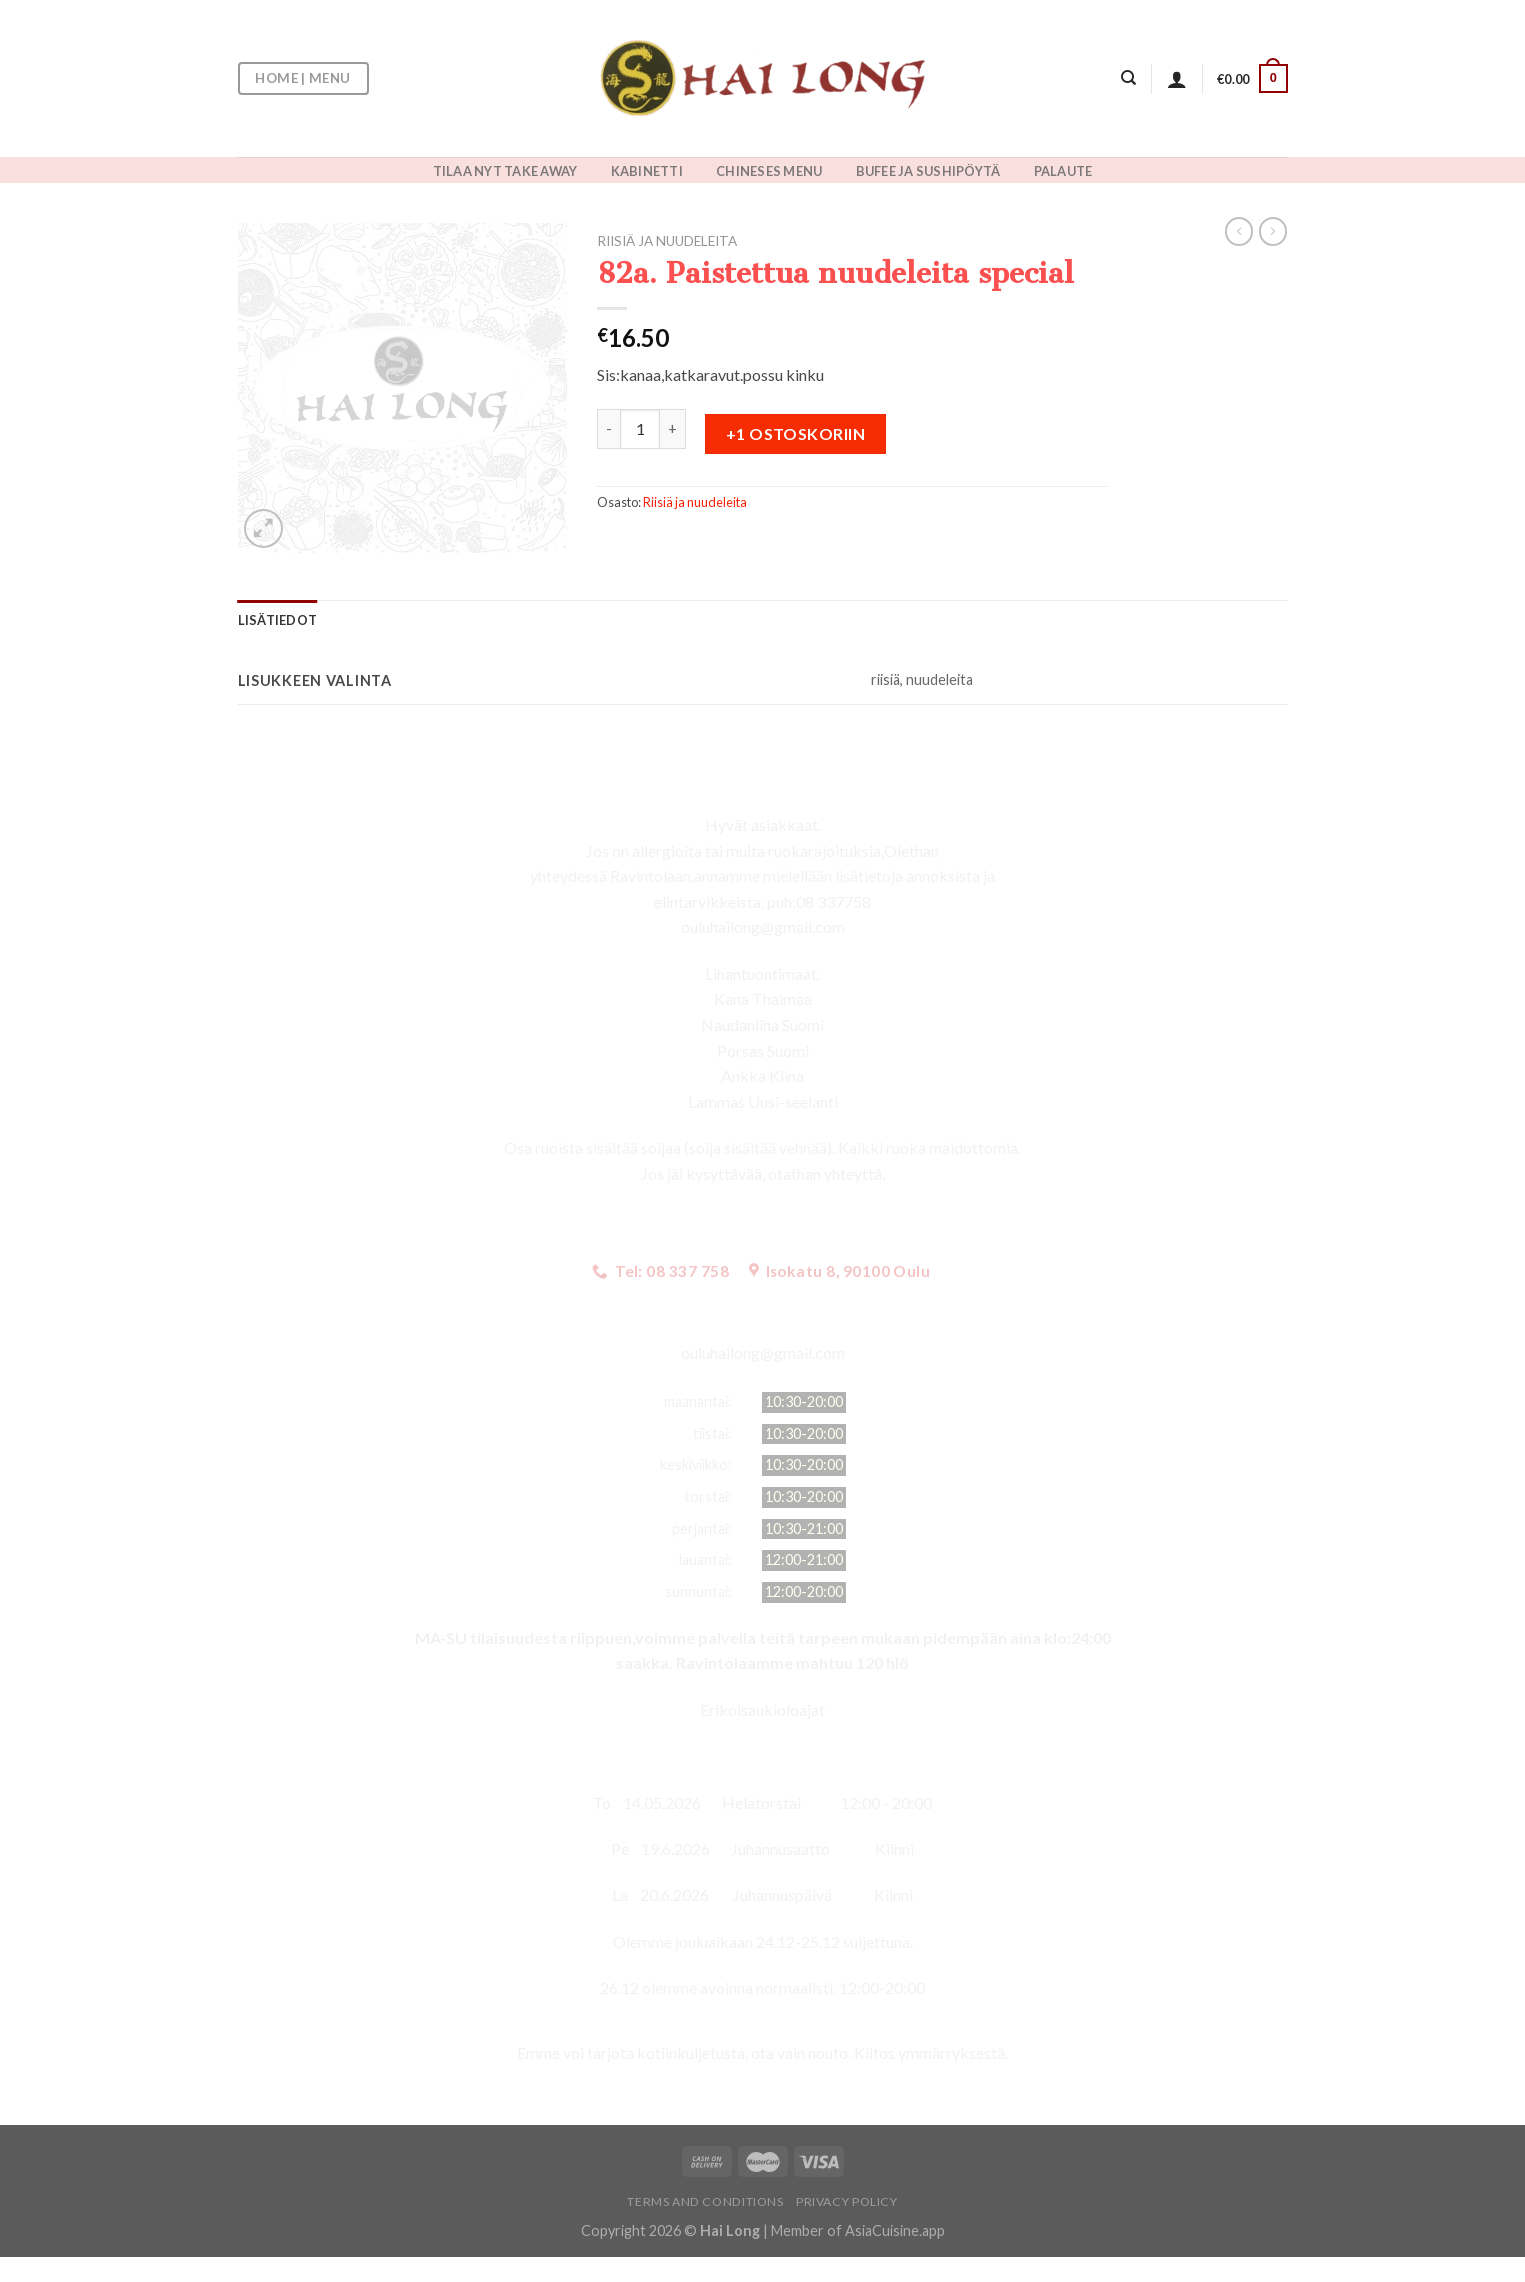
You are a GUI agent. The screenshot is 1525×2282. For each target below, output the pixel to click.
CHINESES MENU (769, 171)
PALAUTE (1063, 171)
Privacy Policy (847, 2201)
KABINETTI (647, 171)
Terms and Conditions (705, 2201)
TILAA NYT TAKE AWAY (505, 171)
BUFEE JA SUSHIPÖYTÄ (928, 171)
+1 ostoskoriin (796, 433)
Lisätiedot (278, 620)
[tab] (278, 620)
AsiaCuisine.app (895, 2230)
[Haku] (1128, 78)
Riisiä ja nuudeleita (667, 241)
